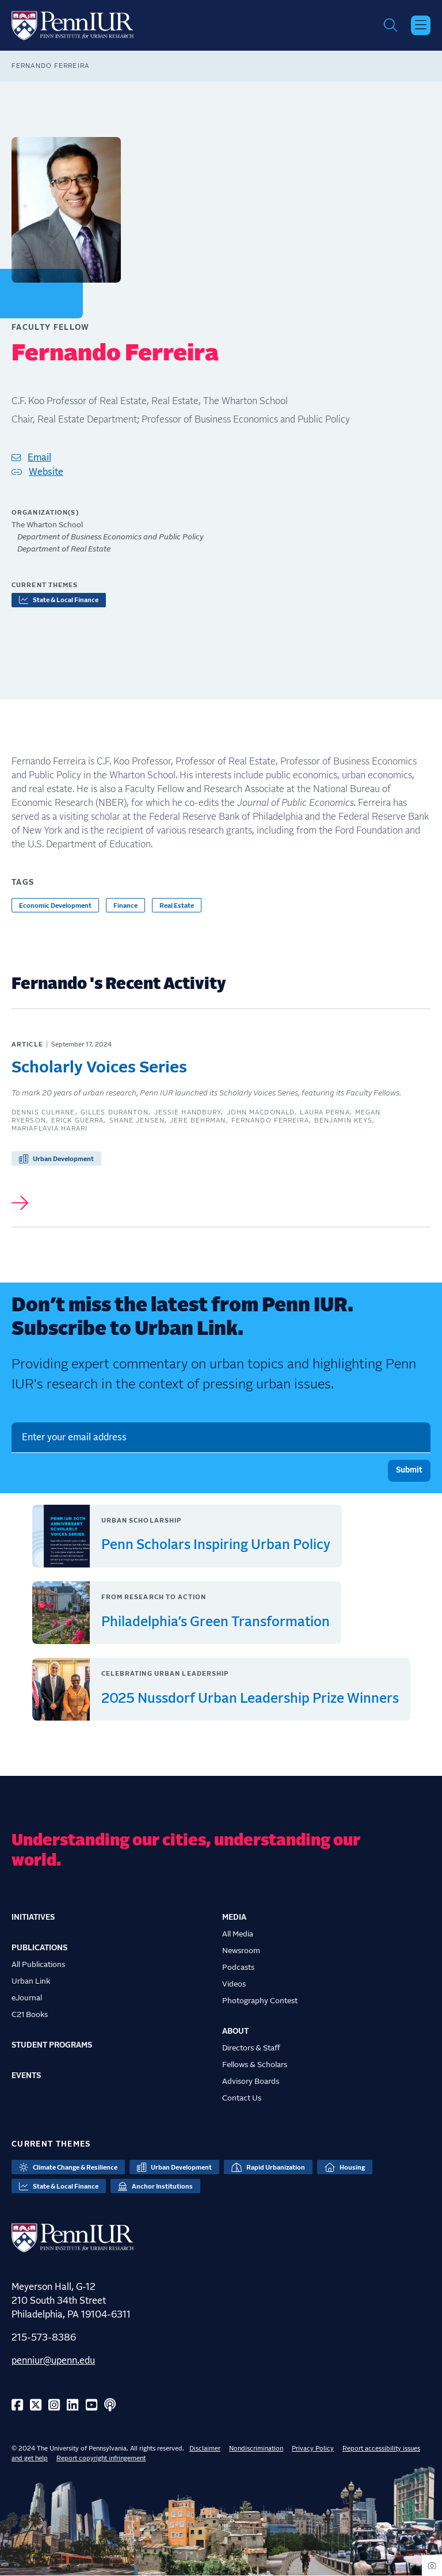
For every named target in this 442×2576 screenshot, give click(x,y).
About (235, 2031)
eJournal (27, 1998)
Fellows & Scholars (254, 2065)
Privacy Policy (313, 2448)
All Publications (38, 1965)
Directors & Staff (251, 2048)
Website (46, 472)
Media (234, 1917)
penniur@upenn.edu (53, 2360)
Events (26, 2076)
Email (39, 457)
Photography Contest (260, 2001)
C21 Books (30, 2015)
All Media (237, 1934)
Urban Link (31, 1981)
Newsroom (241, 1951)
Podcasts (238, 1968)
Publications (39, 1948)
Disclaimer (204, 2448)
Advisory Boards (250, 2081)
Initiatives (33, 1917)
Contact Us (241, 2098)
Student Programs (52, 2045)
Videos (234, 1984)
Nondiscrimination (256, 2448)
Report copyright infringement (101, 2458)
